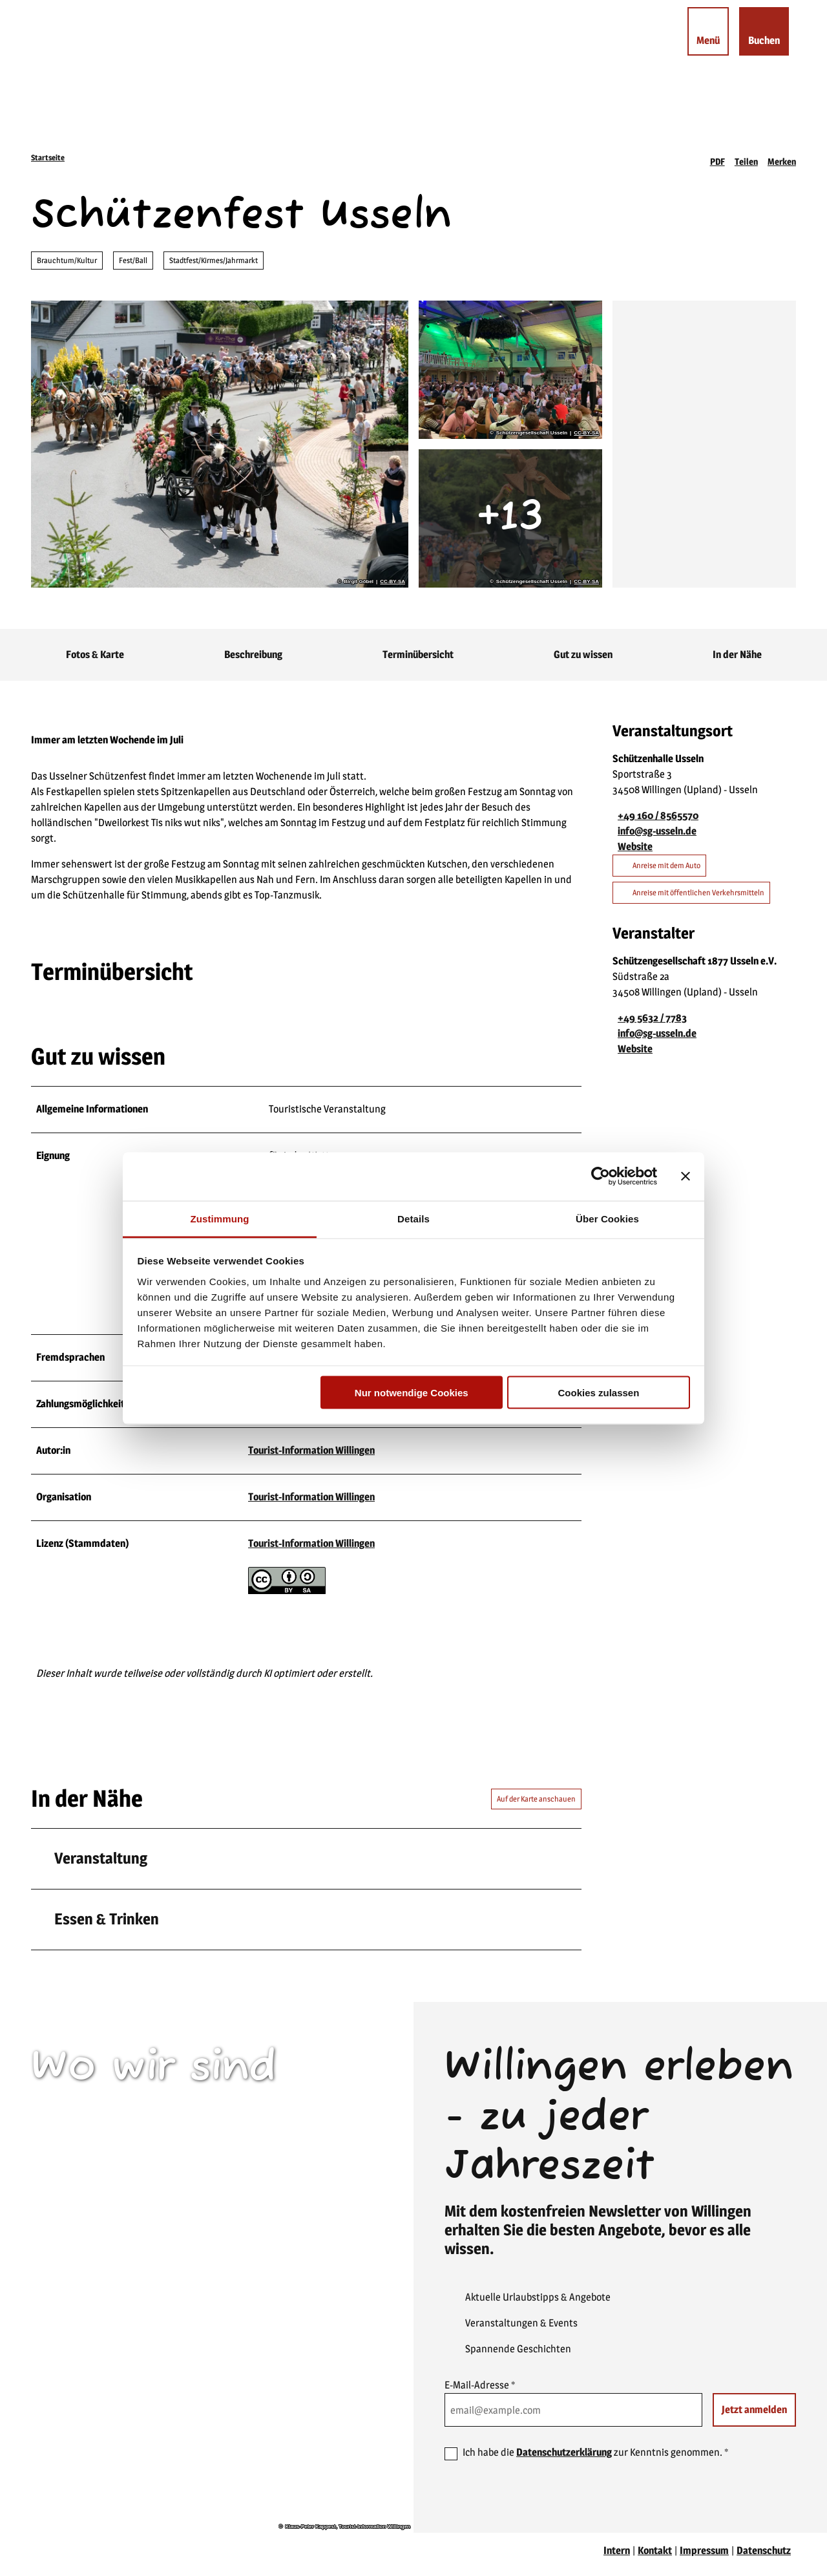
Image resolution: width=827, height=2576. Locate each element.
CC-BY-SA (392, 581)
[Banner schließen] (685, 1176)
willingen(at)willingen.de (105, 2263)
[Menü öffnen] (694, 45)
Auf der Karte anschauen (536, 1806)
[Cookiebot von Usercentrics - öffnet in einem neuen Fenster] (600, 1176)
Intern (616, 2557)
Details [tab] (413, 1218)
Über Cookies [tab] (607, 1218)
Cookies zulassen (598, 1392)
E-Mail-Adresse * (480, 2392)
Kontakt (655, 2557)
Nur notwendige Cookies (411, 1392)
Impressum (704, 2557)
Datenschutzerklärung (564, 2459)
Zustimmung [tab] (220, 1218)
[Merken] (782, 158)
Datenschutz (764, 2557)
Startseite (48, 157)
